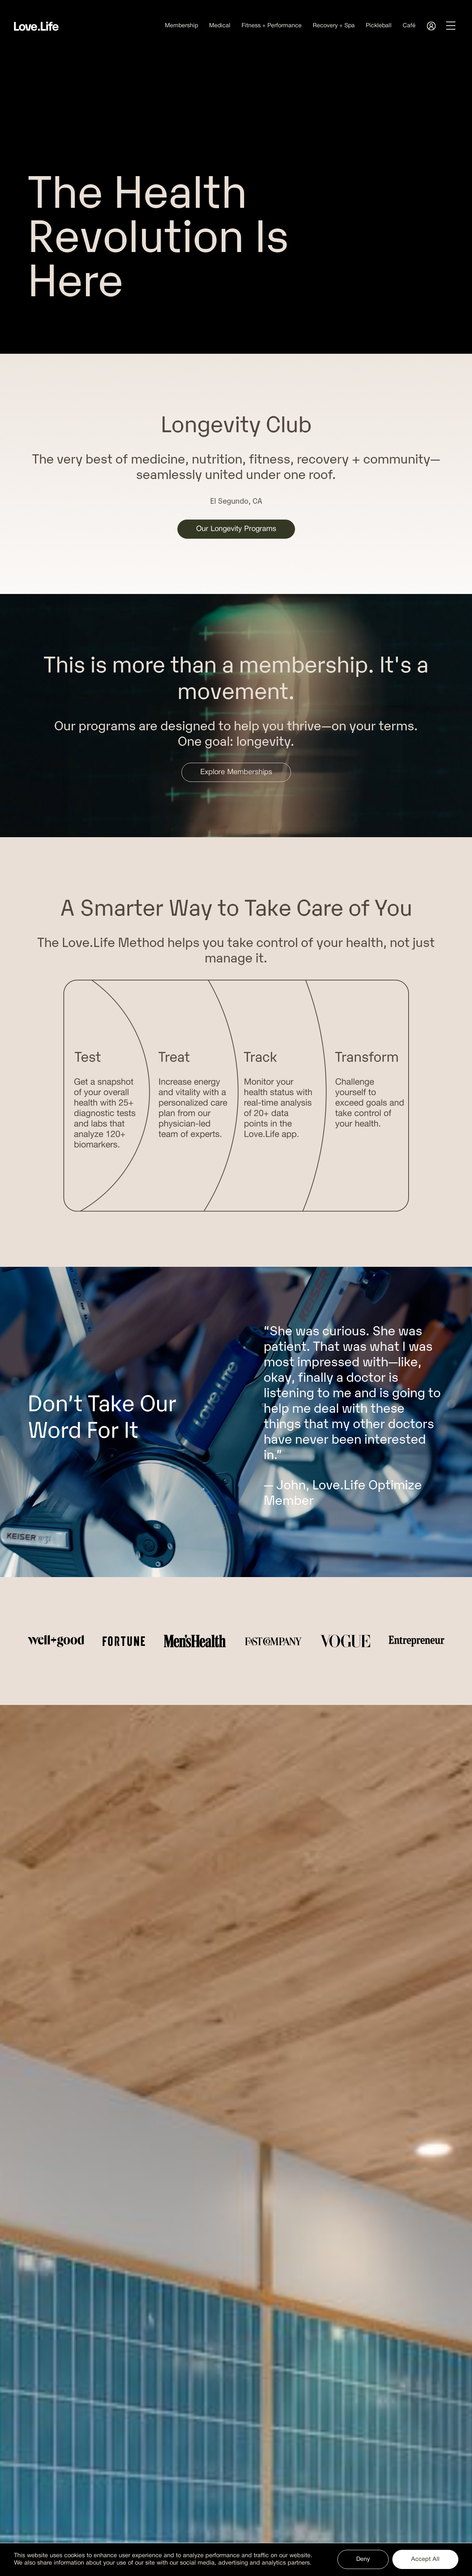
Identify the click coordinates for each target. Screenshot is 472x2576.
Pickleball (379, 25)
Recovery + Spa (334, 25)
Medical (219, 25)
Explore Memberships (236, 772)
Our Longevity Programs (236, 529)
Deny (363, 2559)
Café (409, 25)
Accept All (425, 2559)
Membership (181, 25)
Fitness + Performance (272, 25)
